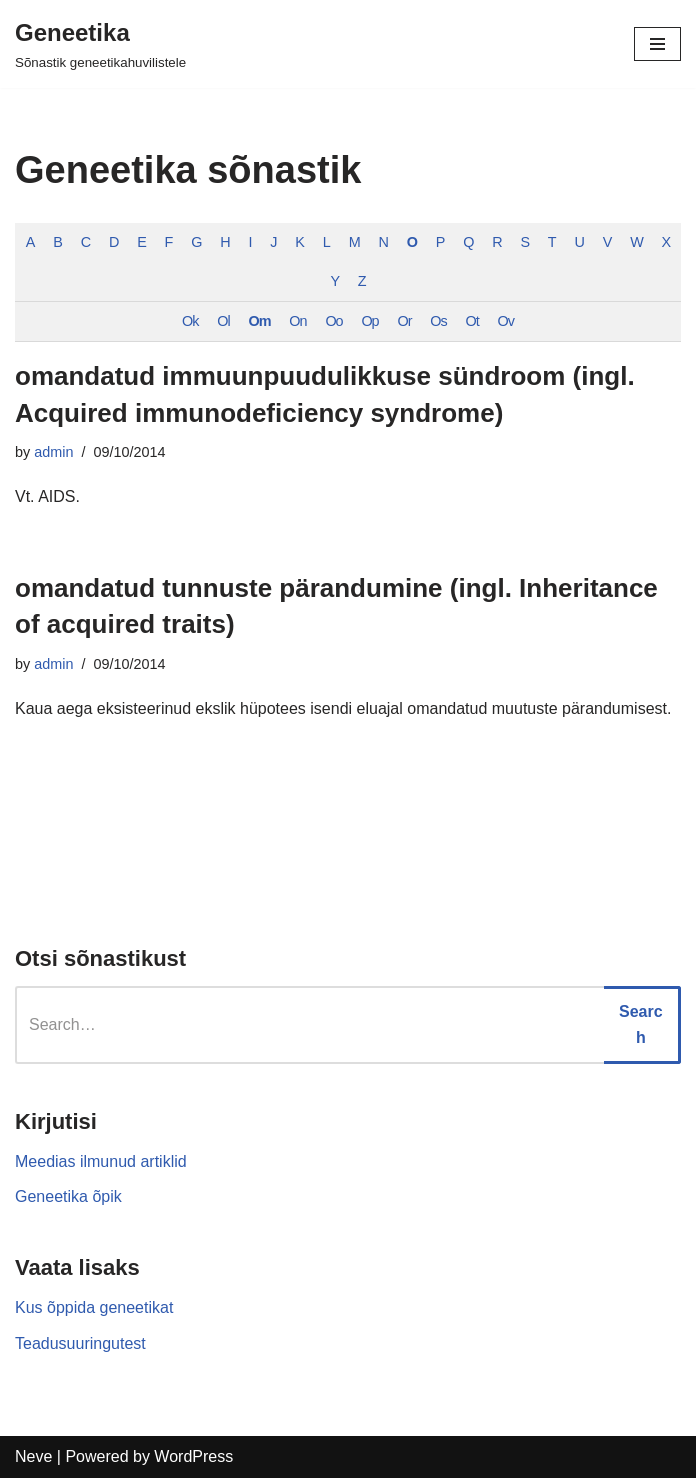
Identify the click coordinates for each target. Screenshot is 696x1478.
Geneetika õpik (68, 1196)
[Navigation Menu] (657, 44)
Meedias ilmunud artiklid (101, 1161)
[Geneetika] (100, 44)
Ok (190, 321)
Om (260, 321)
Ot (472, 321)
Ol (223, 321)
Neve (33, 1456)
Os (438, 321)
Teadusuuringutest (80, 1343)
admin (53, 452)
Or (404, 321)
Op (369, 321)
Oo (333, 321)
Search (641, 1024)
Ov (506, 321)
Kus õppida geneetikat (94, 1307)
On (297, 321)
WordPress (193, 1456)
